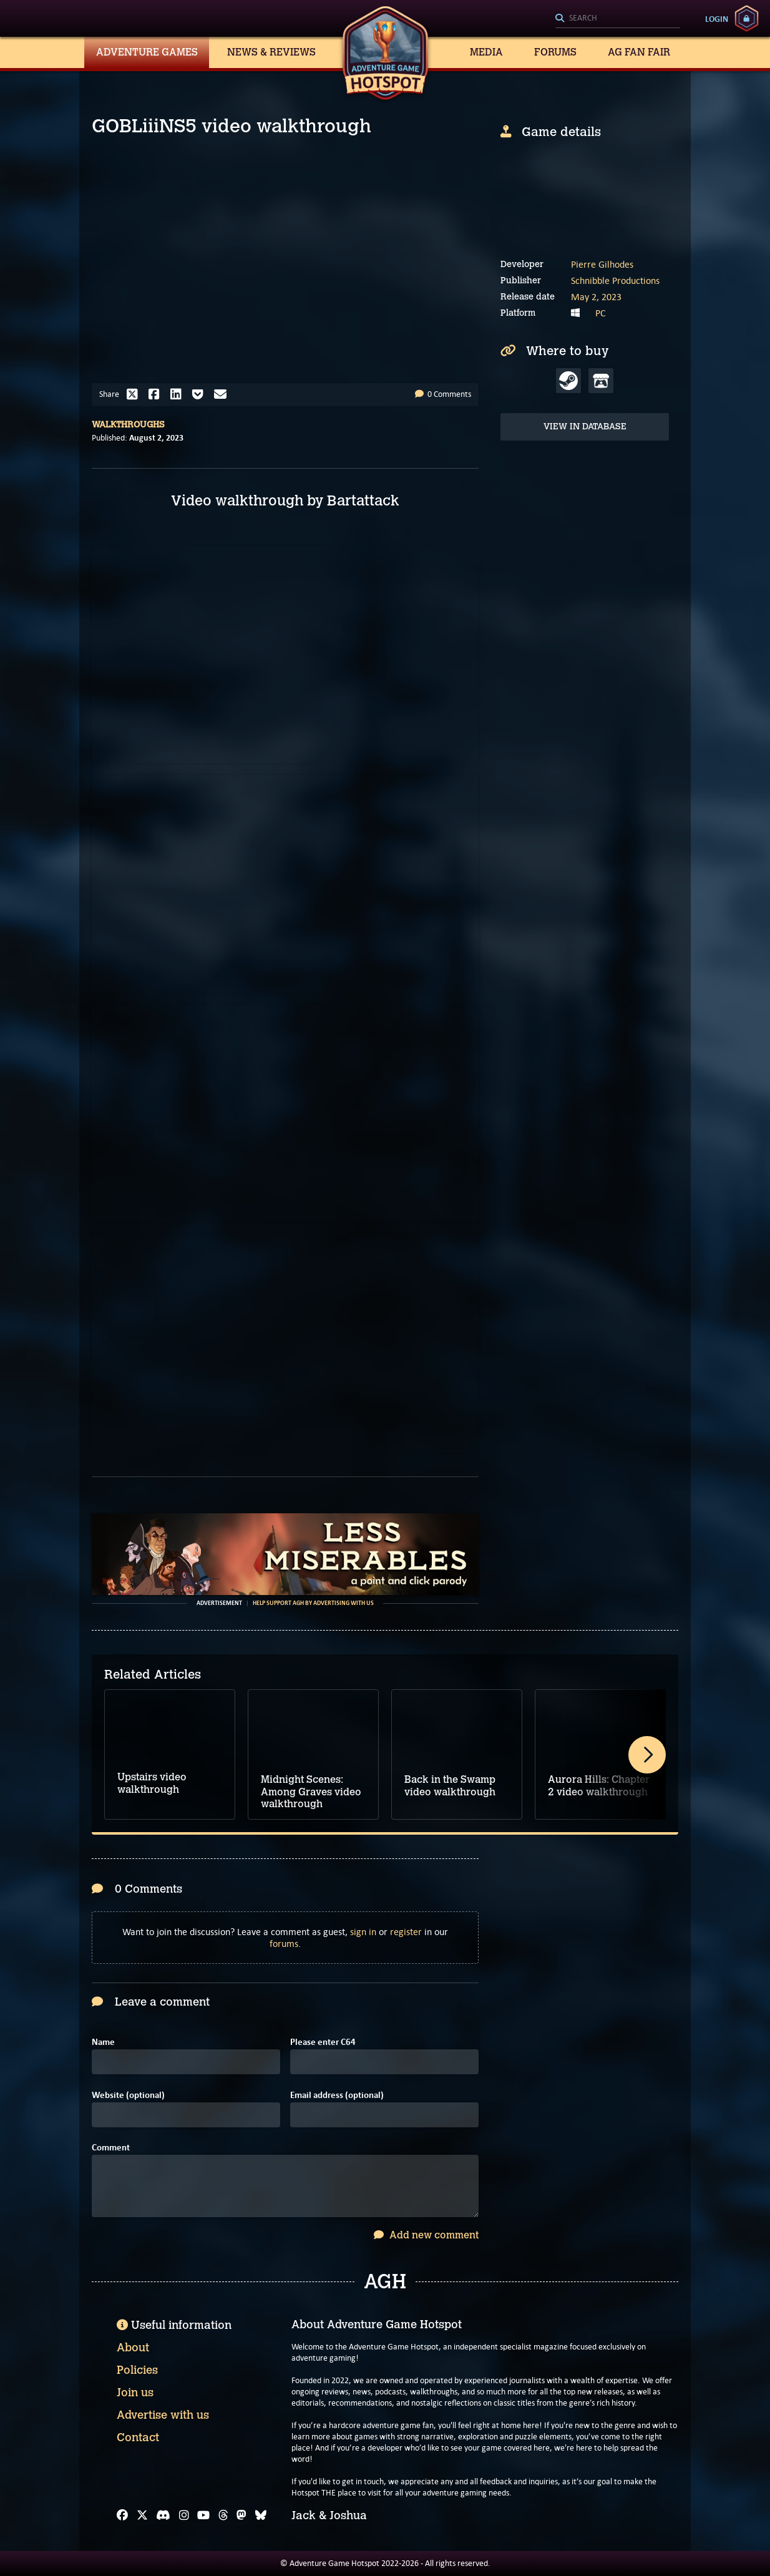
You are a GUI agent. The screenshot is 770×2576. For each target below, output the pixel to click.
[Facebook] (122, 2515)
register (406, 1932)
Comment (111, 2148)
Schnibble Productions (615, 280)
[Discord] (163, 2515)
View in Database (584, 426)
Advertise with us (163, 2415)
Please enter (323, 2042)
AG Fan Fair (639, 52)
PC (600, 313)
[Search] (617, 18)
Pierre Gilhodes (602, 264)
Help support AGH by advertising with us (313, 1603)
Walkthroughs (128, 424)
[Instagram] (184, 2515)
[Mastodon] (241, 2515)
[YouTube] (203, 2515)
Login (716, 18)
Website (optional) (128, 2095)
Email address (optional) (337, 2095)
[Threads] (223, 2515)
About (133, 2347)
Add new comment (426, 2235)
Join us (135, 2392)
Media (486, 52)
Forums (555, 52)
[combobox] (617, 18)
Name (103, 2042)
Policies (137, 2370)
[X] (142, 2515)
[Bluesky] (260, 2515)
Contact (138, 2437)
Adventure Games (147, 52)
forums (284, 1943)
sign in (363, 1932)
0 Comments (443, 394)
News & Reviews (271, 52)
